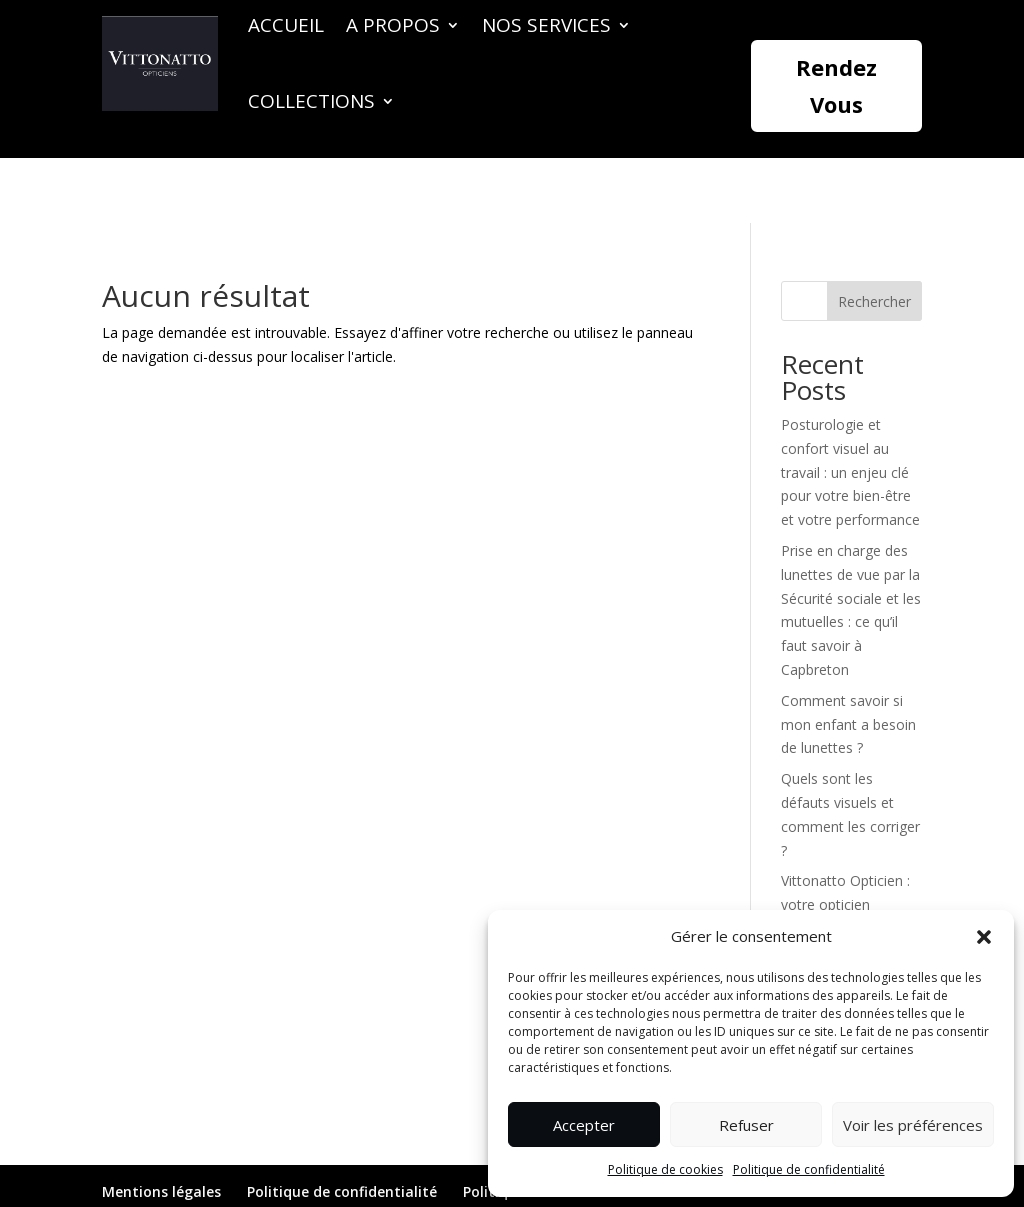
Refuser (746, 1125)
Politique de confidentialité (809, 1169)
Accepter (584, 1125)
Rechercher (874, 236)
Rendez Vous (836, 85)
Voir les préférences (913, 1125)
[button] (984, 937)
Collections (311, 101)
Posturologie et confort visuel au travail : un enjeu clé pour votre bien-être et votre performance (850, 407)
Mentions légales (161, 1126)
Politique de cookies (665, 1169)
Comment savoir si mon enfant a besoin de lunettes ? (848, 659)
